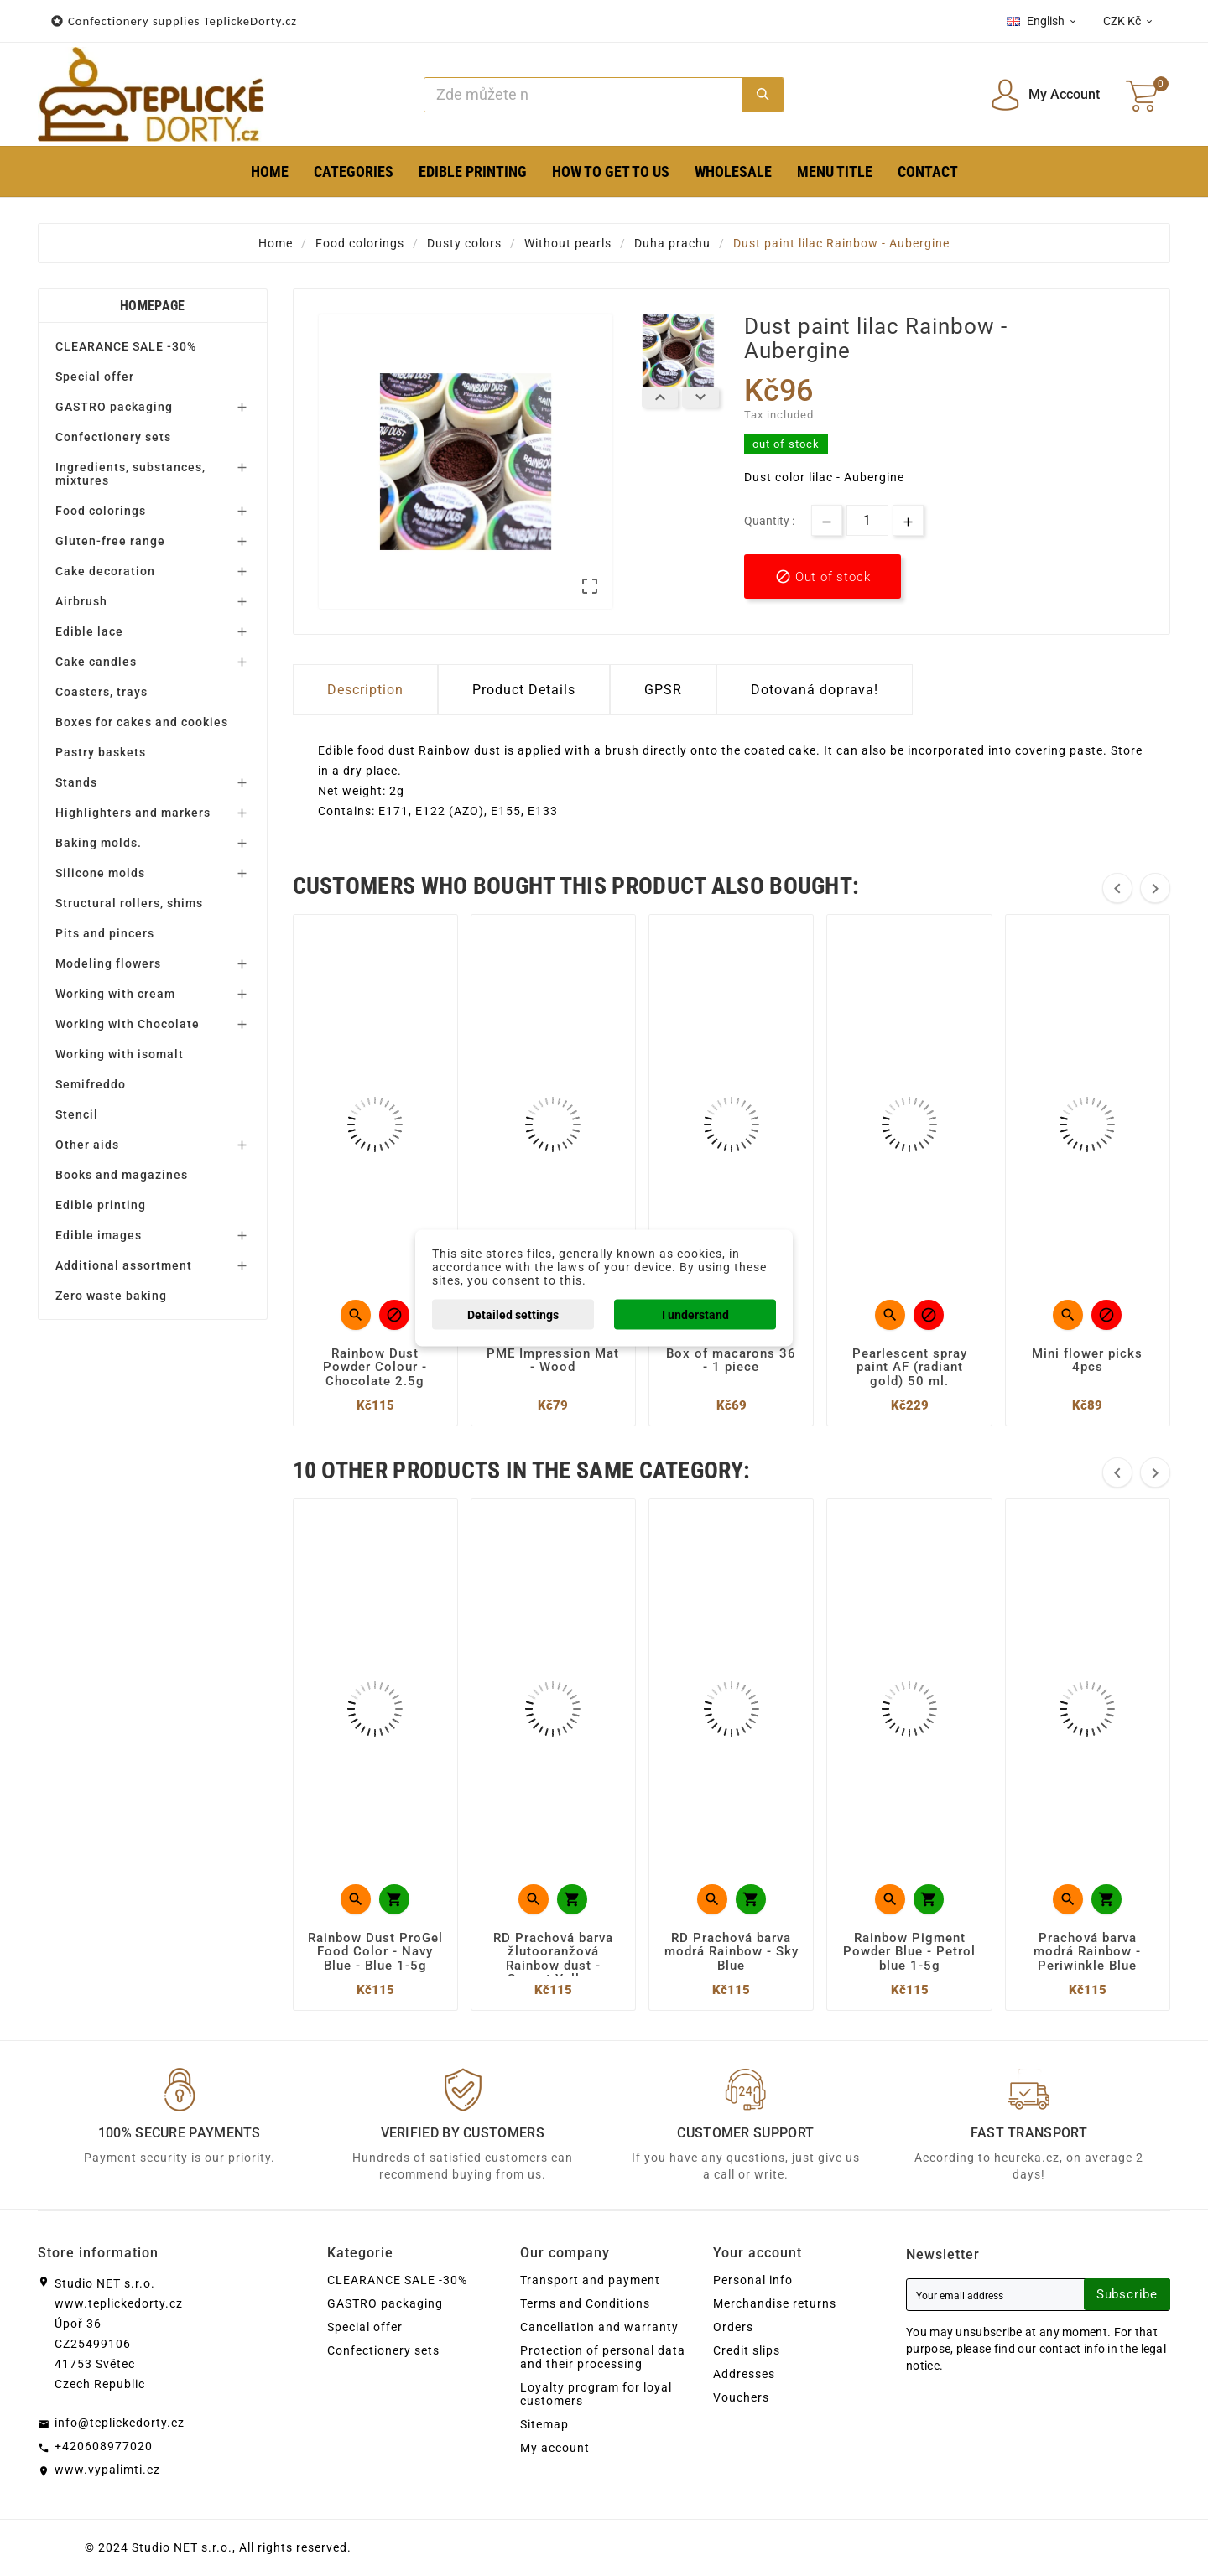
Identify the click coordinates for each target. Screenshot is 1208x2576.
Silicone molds (100, 873)
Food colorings (100, 510)
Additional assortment (123, 1265)
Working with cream (115, 993)
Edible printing (100, 1205)
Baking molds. (98, 842)
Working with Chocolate (127, 1024)
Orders (733, 2327)
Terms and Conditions (585, 2303)
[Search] (583, 95)
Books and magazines (121, 1175)
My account (555, 2447)
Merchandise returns (774, 2303)
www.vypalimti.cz (107, 2469)
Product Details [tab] (523, 690)
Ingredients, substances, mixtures (130, 473)
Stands (76, 782)
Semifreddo (90, 1084)
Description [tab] (365, 690)
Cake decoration (105, 571)
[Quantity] (867, 520)
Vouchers (741, 2397)
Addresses (744, 2374)
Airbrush (81, 601)
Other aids (87, 1144)
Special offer (94, 376)
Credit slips (746, 2350)
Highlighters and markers (133, 812)
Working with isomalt (119, 1054)
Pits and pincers (104, 933)
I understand (695, 1315)
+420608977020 (104, 2446)
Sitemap (544, 2424)
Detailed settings (513, 1315)
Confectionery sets (113, 437)
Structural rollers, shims (129, 903)
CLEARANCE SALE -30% (125, 346)
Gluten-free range (110, 541)
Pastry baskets (100, 752)
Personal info (753, 2280)
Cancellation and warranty (599, 2327)
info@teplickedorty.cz (120, 2422)
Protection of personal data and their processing (602, 2357)
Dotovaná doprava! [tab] (814, 690)
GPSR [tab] (663, 690)
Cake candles (96, 661)
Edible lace (89, 631)
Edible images (98, 1235)
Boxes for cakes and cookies (141, 722)
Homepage (152, 306)
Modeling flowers (108, 963)
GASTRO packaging (114, 406)
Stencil (76, 1114)
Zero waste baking (111, 1295)
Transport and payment (590, 2280)
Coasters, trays (101, 692)
